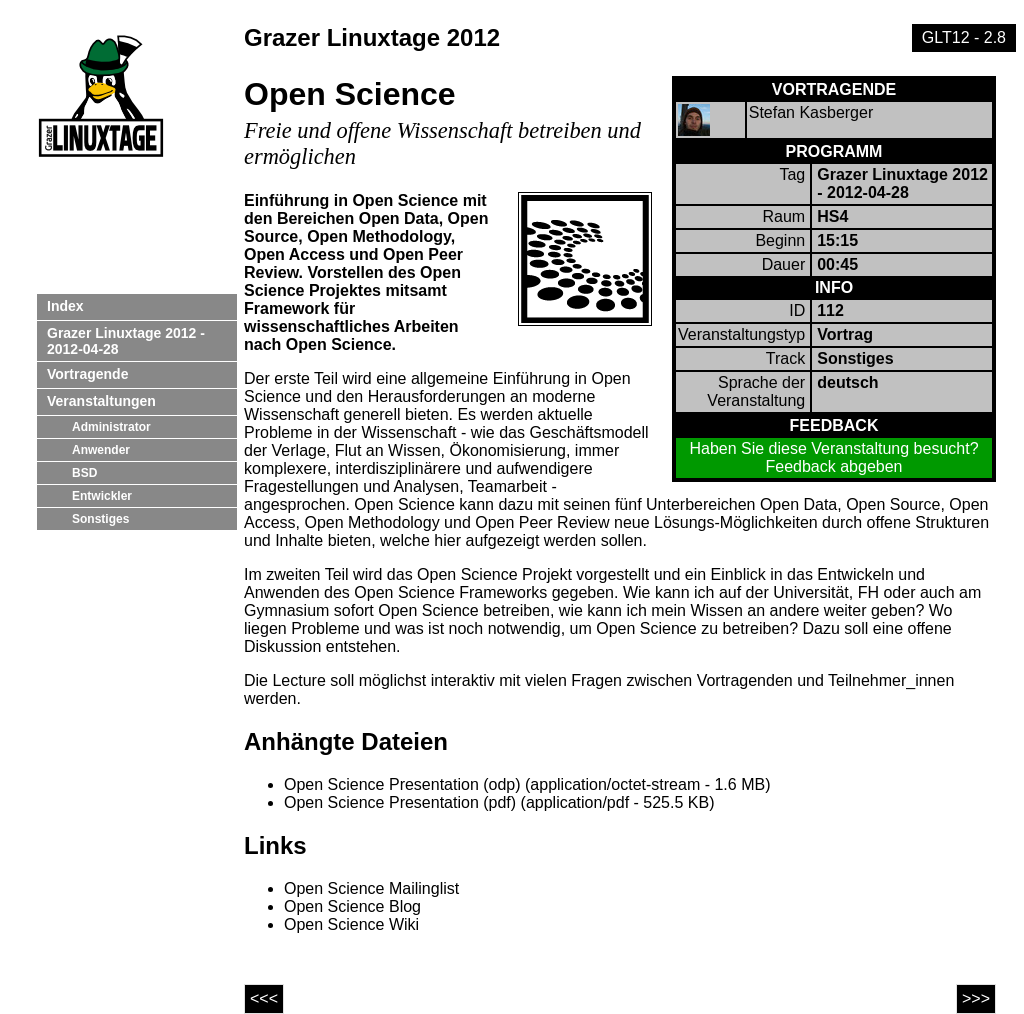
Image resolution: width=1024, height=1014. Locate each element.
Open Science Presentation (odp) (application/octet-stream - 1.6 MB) (527, 784)
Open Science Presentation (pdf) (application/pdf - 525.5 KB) (499, 802)
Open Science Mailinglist (371, 888)
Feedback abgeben (834, 466)
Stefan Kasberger (811, 112)
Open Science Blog (352, 906)
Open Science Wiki (351, 924)
